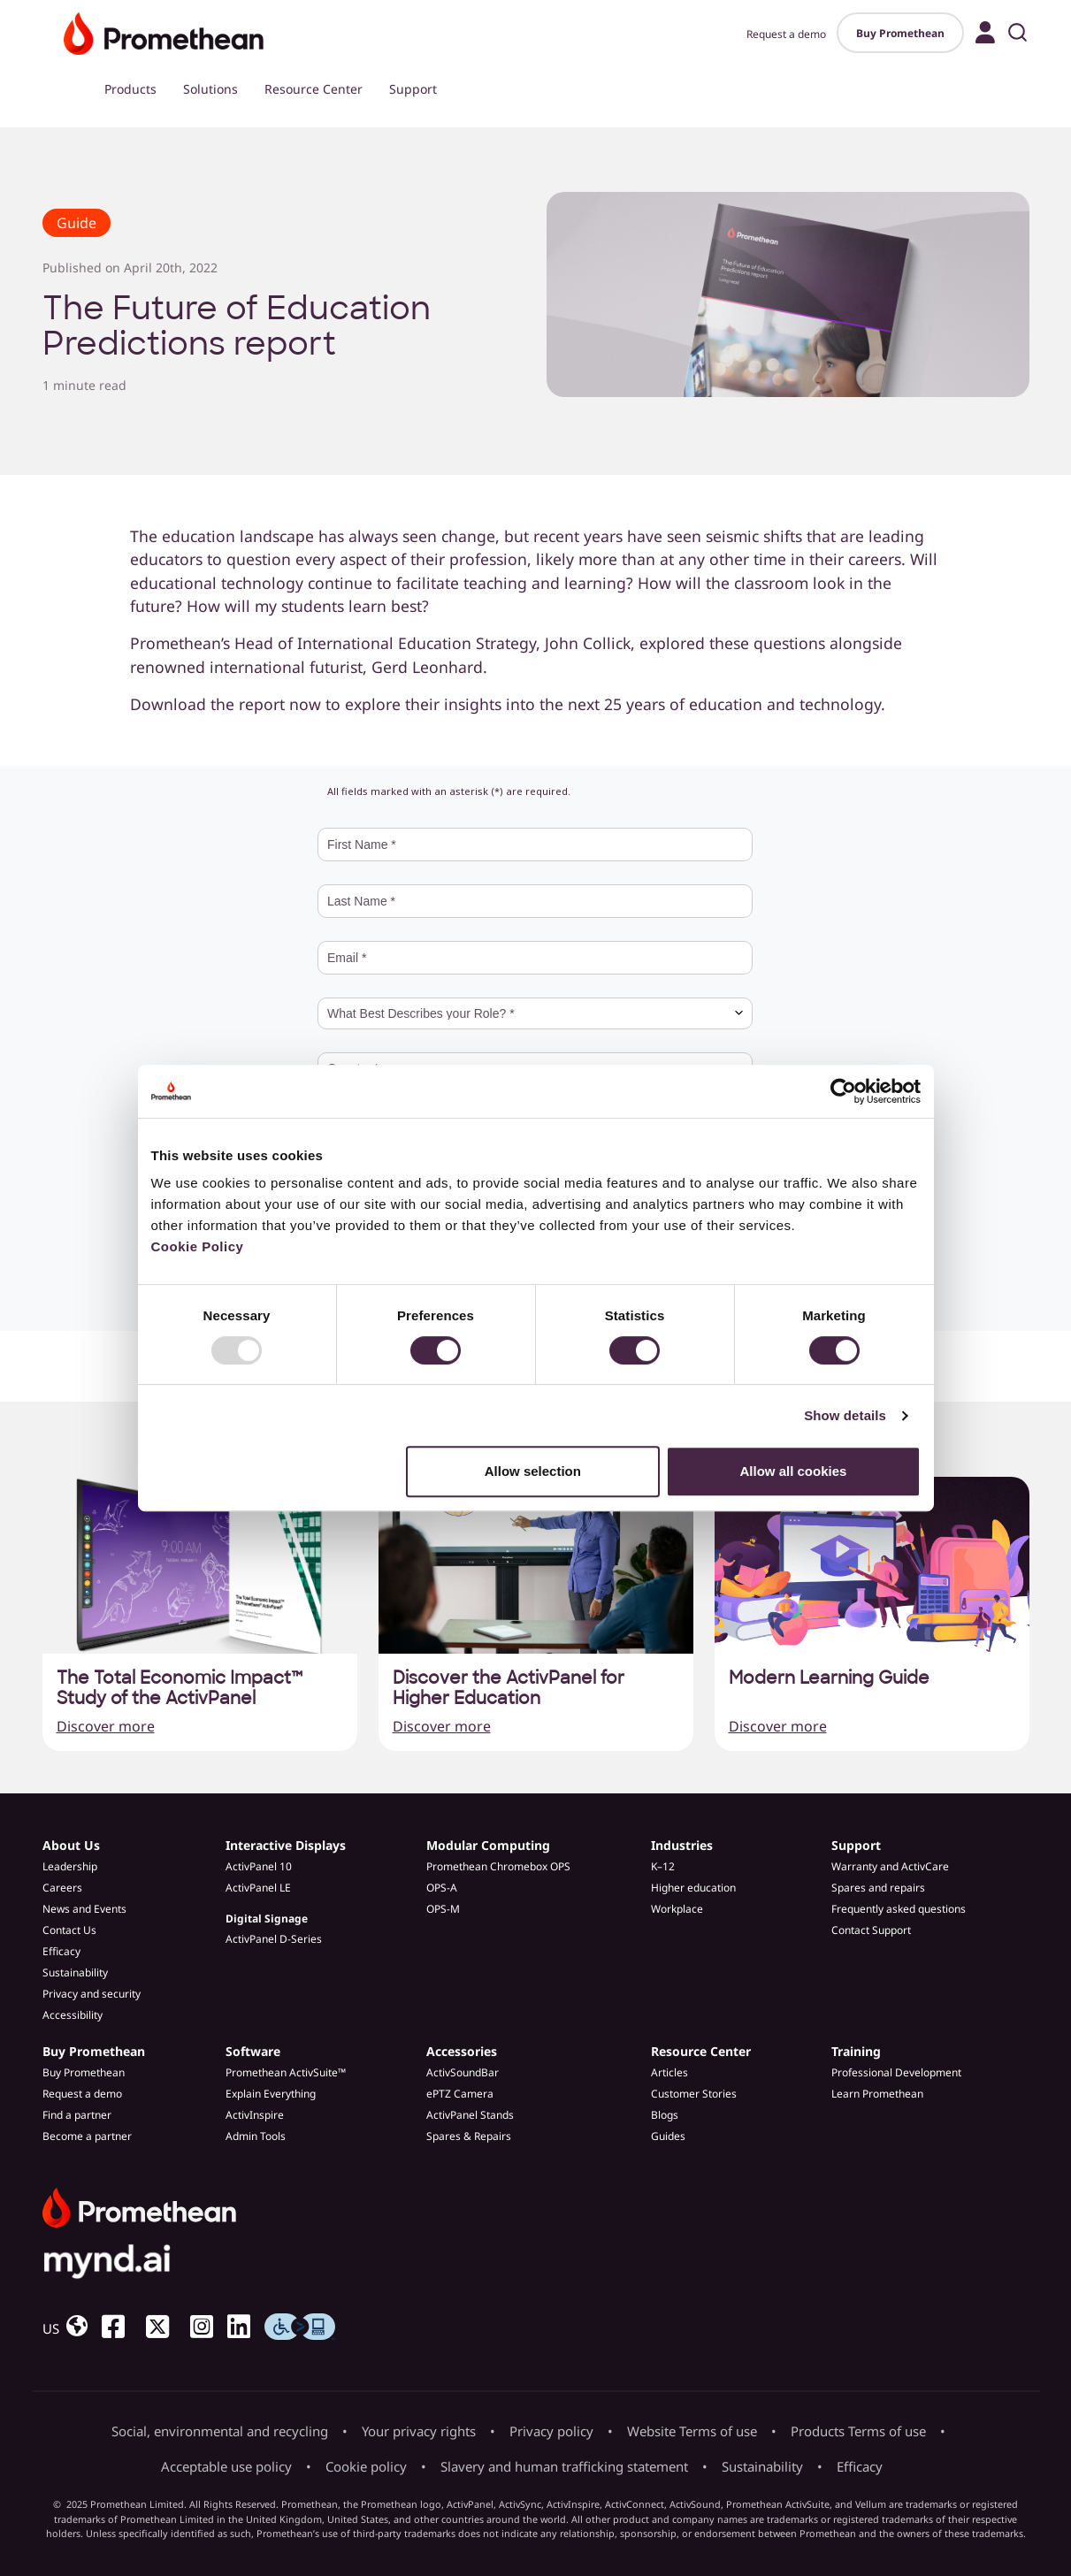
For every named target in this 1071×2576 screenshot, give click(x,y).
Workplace (677, 1908)
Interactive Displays (286, 1845)
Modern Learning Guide (829, 1678)
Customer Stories (694, 2093)
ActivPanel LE (258, 1887)
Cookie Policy (197, 1246)
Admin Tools (256, 2136)
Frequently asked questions (898, 1908)
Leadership (69, 1866)
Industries (682, 1845)
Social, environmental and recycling (219, 2431)
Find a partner (76, 2114)
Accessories (461, 2051)
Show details (845, 1415)
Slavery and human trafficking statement (564, 2466)
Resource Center (313, 88)
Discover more (106, 1726)
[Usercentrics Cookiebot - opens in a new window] (843, 1091)
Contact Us (69, 1930)
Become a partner (87, 2136)
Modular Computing (488, 1845)
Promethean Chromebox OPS (498, 1866)
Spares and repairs (878, 1887)
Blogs (664, 2114)
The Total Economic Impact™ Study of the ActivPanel (179, 1688)
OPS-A (441, 1887)
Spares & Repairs (468, 2136)
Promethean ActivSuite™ (286, 2072)
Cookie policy (366, 2466)
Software (253, 2051)
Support (413, 88)
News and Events (84, 1908)
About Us (71, 1845)
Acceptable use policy (226, 2466)
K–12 (663, 1866)
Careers (62, 1887)
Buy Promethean (900, 33)
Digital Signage (267, 1918)
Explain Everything (271, 2093)
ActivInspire (255, 2114)
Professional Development (896, 2072)
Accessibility (72, 2014)
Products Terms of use (858, 2431)
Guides (668, 2136)
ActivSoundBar (462, 2072)
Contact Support (871, 1930)
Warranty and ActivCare (890, 1866)
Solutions (210, 88)
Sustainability (75, 1972)
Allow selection (533, 1471)
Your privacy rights (419, 2431)
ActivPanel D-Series (274, 1938)
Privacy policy (551, 2431)
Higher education (693, 1887)
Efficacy (61, 1951)
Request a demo (786, 34)
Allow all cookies (793, 1471)
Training (856, 2051)
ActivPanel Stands (470, 2114)
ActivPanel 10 (259, 1866)
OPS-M (443, 1908)
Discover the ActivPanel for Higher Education (508, 1688)
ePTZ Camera (459, 2093)
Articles (669, 2072)
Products (130, 88)
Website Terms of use (692, 2431)
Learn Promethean (877, 2093)
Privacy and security (91, 1993)
